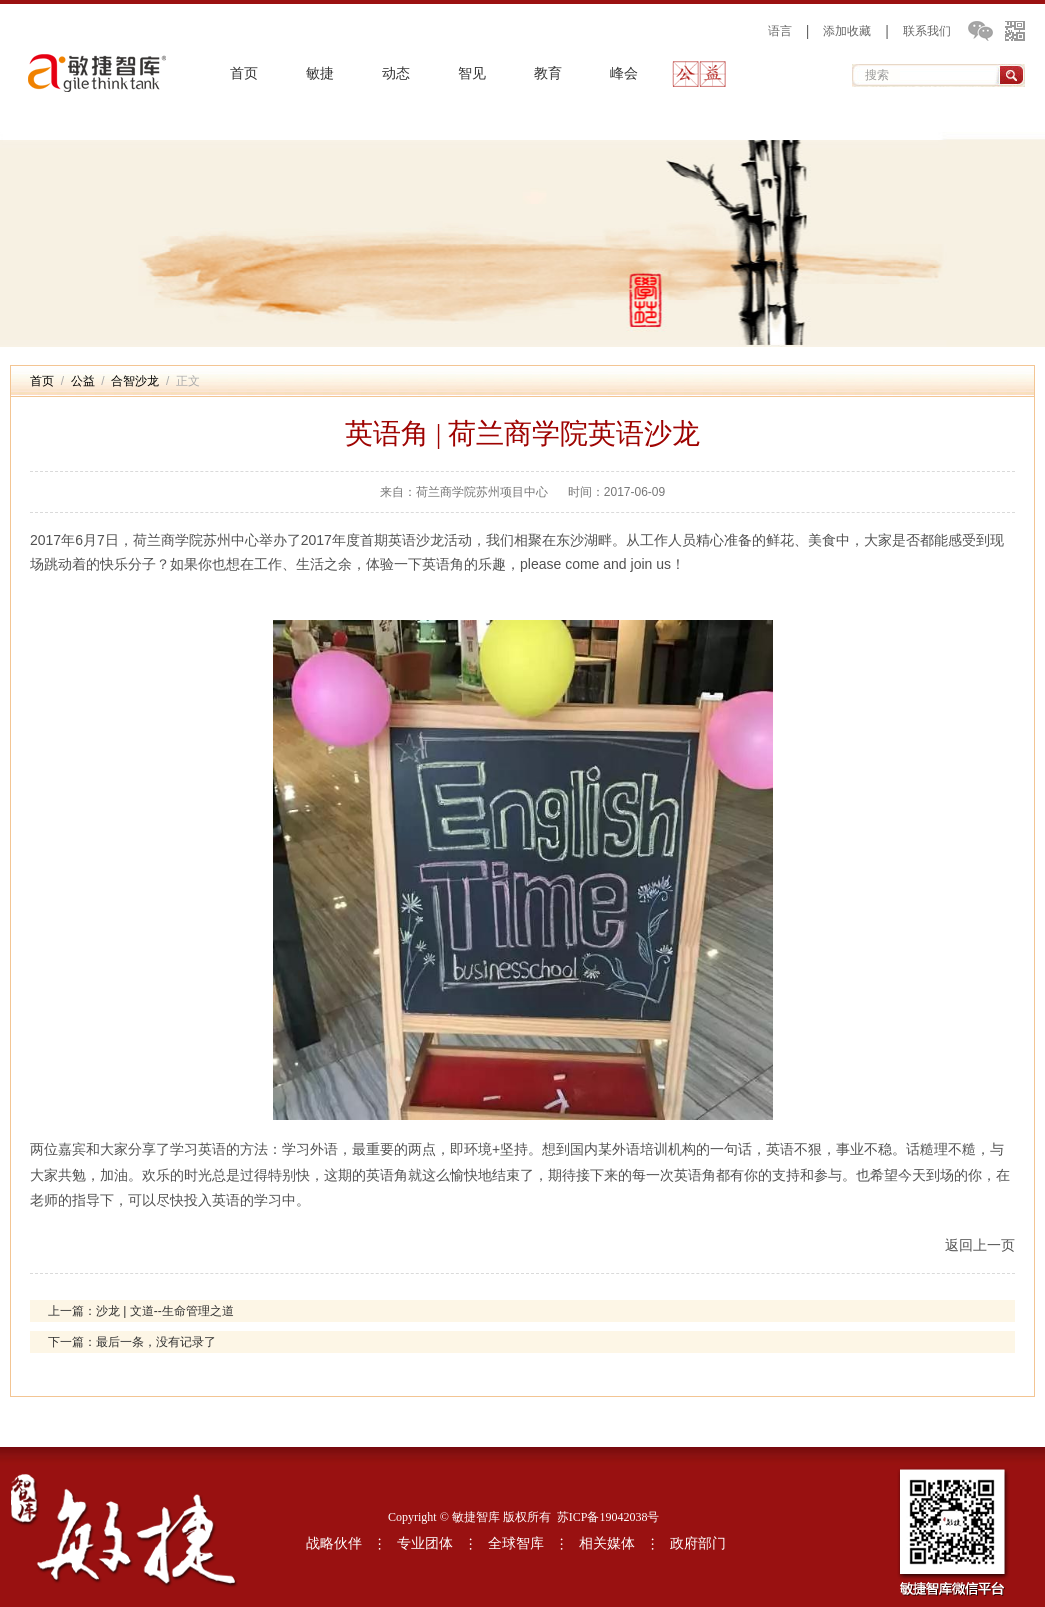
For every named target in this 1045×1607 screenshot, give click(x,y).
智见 (472, 73)
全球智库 (516, 1543)
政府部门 (698, 1543)
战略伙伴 (334, 1543)
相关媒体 (607, 1543)
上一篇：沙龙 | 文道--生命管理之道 (141, 1311)
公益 (700, 74)
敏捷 (320, 73)
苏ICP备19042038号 (608, 1517)
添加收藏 (847, 31)
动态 (396, 73)
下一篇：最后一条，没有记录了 (132, 1342)
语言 (780, 31)
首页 (244, 73)
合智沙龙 (135, 381)
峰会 (624, 73)
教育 (548, 73)
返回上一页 (980, 1245)
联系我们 (927, 31)
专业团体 (425, 1543)
